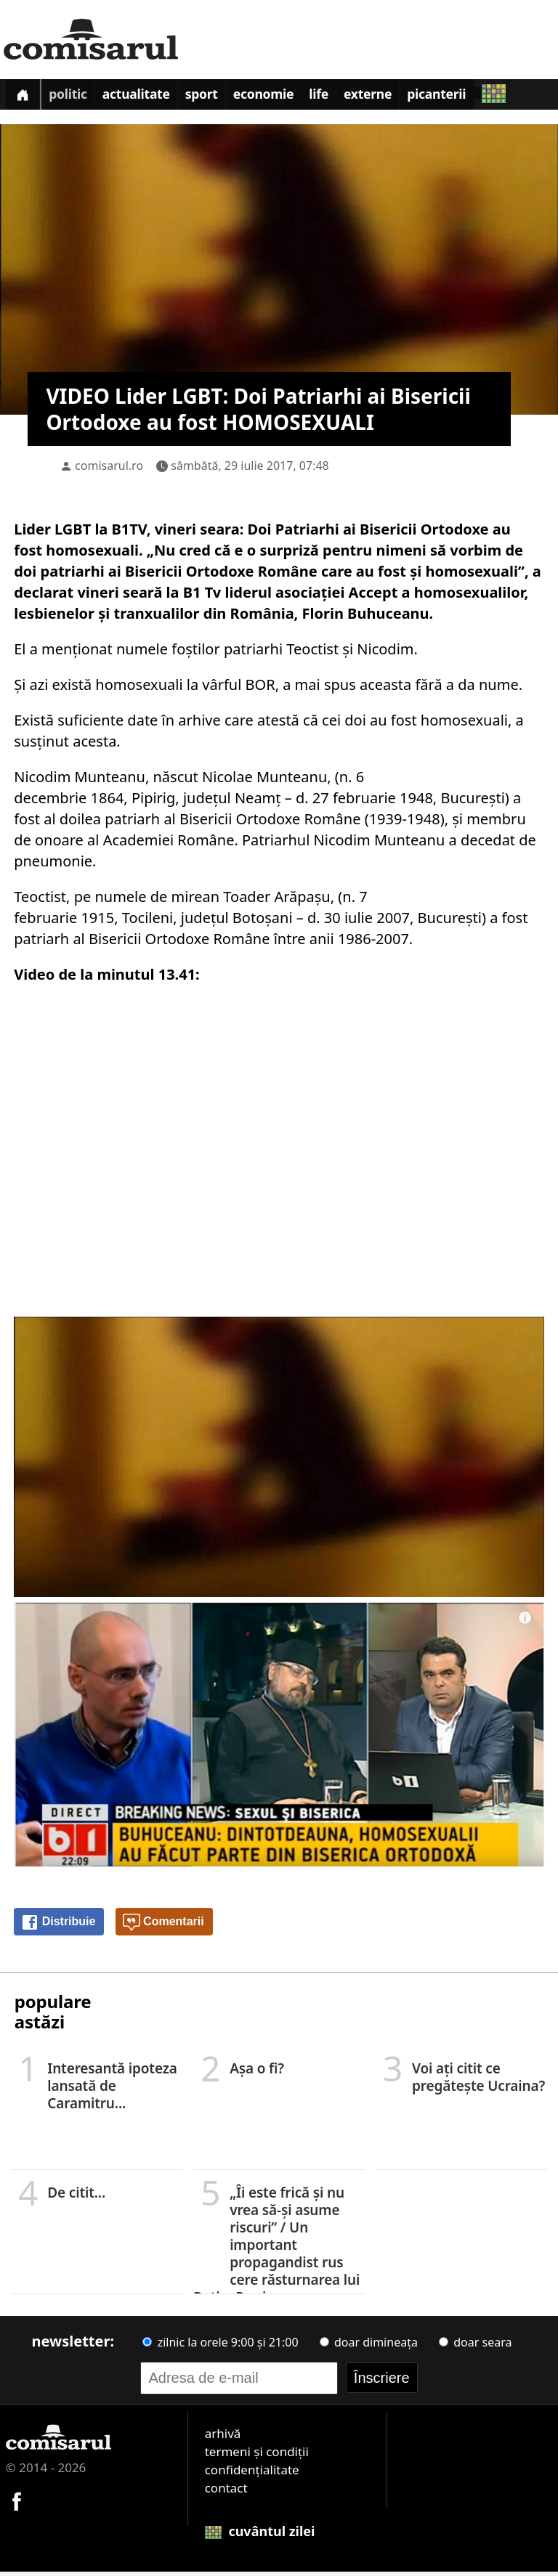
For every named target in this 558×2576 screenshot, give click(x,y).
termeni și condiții (257, 2455)
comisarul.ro (109, 469)
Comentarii (163, 1926)
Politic (74, 97)
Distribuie (58, 1926)
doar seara (475, 2346)
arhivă (223, 2437)
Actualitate (150, 97)
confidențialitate (252, 2474)
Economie (289, 97)
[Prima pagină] (25, 96)
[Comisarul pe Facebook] (17, 2503)
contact (226, 2492)
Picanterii (480, 97)
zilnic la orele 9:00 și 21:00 (220, 2346)
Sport (221, 97)
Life (350, 97)
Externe (405, 97)
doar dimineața (369, 2346)
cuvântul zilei (260, 2535)
